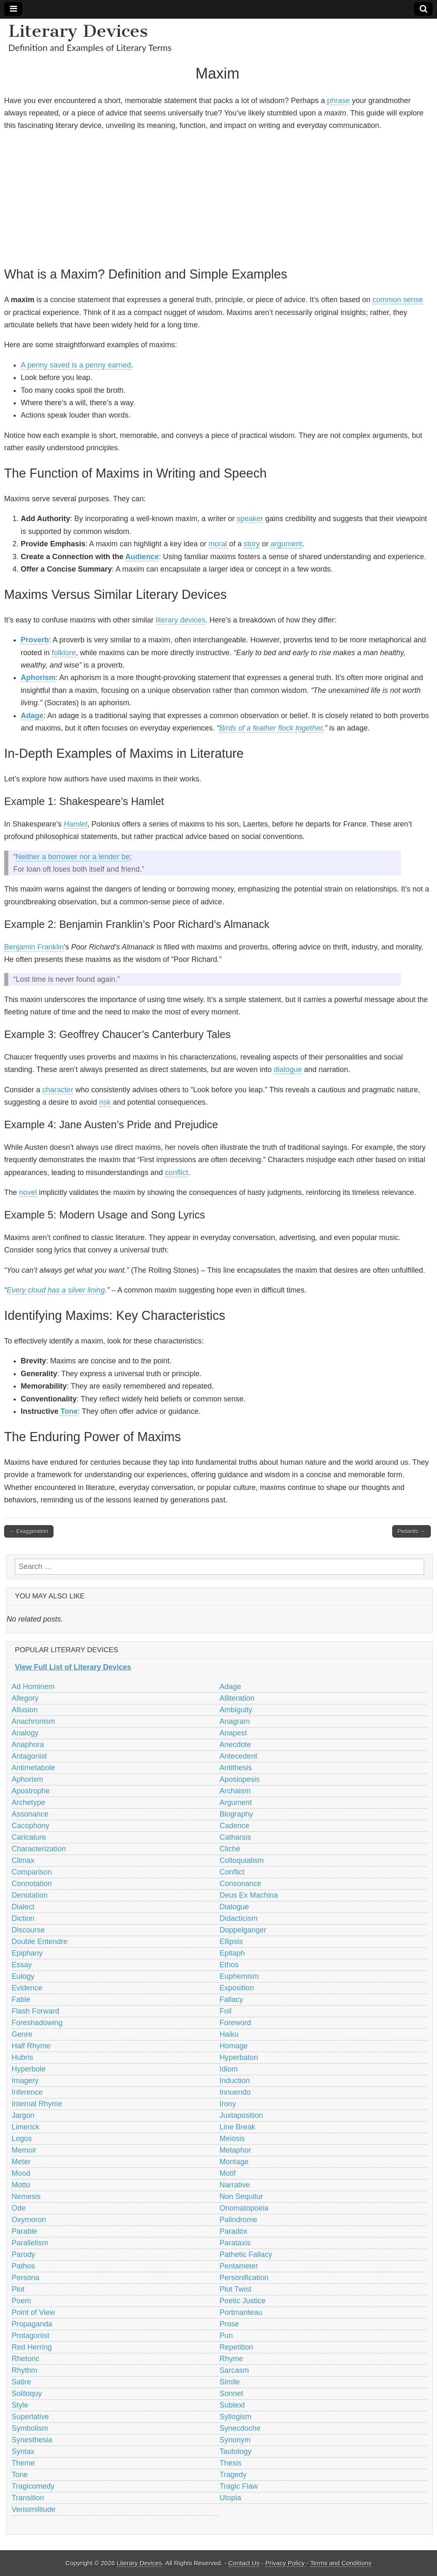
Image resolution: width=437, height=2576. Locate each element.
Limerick (25, 2127)
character (57, 1090)
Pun (226, 2335)
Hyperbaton (239, 2057)
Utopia (230, 2498)
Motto (21, 2185)
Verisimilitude (34, 2509)
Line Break (237, 2127)
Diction (23, 1918)
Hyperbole (29, 2069)
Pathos (23, 2266)
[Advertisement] (217, 197)
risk (105, 1102)
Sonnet (231, 2393)
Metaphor (235, 2150)
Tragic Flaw (239, 2486)
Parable (24, 2231)
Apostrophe (31, 1791)
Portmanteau (241, 2312)
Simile (230, 2382)
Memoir (24, 2150)
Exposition (237, 1988)
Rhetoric (25, 2359)
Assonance (30, 1814)
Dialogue (234, 1907)
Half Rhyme (31, 2046)
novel (28, 1192)
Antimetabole (33, 1768)
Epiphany (27, 1953)
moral (217, 544)
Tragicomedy (33, 2486)
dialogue (288, 1069)
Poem (21, 2301)
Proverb (35, 640)
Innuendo (235, 2092)
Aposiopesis (240, 1779)
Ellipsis (231, 1941)
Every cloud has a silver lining (56, 1290)
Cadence (234, 1825)
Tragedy (233, 2474)
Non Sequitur (241, 2196)
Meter (21, 2162)
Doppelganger (243, 1930)
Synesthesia (32, 2440)
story (252, 544)
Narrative (235, 2185)
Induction (235, 2080)
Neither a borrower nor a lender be (73, 857)
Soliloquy (27, 2393)
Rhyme (231, 2359)
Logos (22, 2138)
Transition (28, 2498)
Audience (142, 557)
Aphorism (38, 677)
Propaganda (32, 2324)
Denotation (30, 1895)
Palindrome (238, 2220)
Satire (21, 2382)
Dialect (23, 1907)
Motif (228, 2173)
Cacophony (30, 1825)
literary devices (180, 620)
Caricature (29, 1837)
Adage (32, 715)
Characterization (39, 1849)
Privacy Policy (284, 2562)
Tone (69, 1411)
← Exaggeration (29, 1531)
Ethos (229, 1965)
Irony (228, 2104)
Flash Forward (35, 2011)
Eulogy (23, 1976)
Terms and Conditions (341, 2562)
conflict (176, 1172)
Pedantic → (411, 1531)
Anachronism (33, 1721)
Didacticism (239, 1918)
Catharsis (235, 1837)
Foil (226, 2011)
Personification (244, 2277)
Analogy (25, 1733)
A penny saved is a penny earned (76, 365)
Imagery (25, 2080)
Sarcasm (234, 2370)
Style (20, 2405)
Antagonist (29, 1756)
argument (286, 544)
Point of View (33, 2312)
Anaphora (28, 1744)
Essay (22, 1965)
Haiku (229, 2034)
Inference (27, 2092)
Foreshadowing (37, 2023)
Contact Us (244, 2562)
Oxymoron (29, 2220)
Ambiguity (236, 1710)
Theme (23, 2463)
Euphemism (239, 1976)
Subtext (232, 2405)
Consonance (240, 1883)
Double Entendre (40, 1941)
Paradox (233, 2231)
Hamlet (75, 824)
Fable (21, 1999)
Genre (22, 2034)
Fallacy (231, 1999)
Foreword (235, 2023)
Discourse (28, 1930)
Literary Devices (78, 30)
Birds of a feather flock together (270, 728)
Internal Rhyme (37, 2104)
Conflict (232, 1872)
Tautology (235, 2451)
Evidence (27, 1988)
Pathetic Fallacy (246, 2254)
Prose (229, 2324)
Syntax (23, 2451)
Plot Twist (235, 2289)
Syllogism (235, 2417)
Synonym (235, 2440)
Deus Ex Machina (249, 1895)
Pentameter (239, 2266)
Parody (23, 2254)
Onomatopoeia (244, 2208)
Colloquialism (242, 1860)
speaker (250, 518)
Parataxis (235, 2243)
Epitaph (232, 1953)
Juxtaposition (241, 2115)
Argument (236, 1802)
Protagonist (30, 2335)
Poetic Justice (243, 2301)
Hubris (22, 2057)
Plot (18, 2289)
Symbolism (30, 2428)
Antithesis (236, 1768)
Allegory (25, 1698)
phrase (338, 100)
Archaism (235, 1791)
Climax (23, 1860)
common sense (397, 300)
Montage (234, 2162)
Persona (25, 2277)
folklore (64, 653)
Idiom (229, 2069)
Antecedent (238, 1756)
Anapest (233, 1733)
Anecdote (235, 1744)
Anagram (235, 1721)
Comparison (32, 1872)
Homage (234, 2046)
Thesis (230, 2463)
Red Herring (32, 2347)
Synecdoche (240, 2428)
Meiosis (232, 2138)
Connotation (32, 1883)
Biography (236, 1814)
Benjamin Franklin (34, 947)
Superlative (30, 2417)
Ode (19, 2208)
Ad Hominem (33, 1686)
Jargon (23, 2115)
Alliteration (237, 1698)
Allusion (25, 1710)
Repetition (236, 2347)
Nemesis (26, 2196)
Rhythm (24, 2370)
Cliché (230, 1849)
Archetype (28, 1802)
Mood (21, 2173)
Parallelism (30, 2243)
